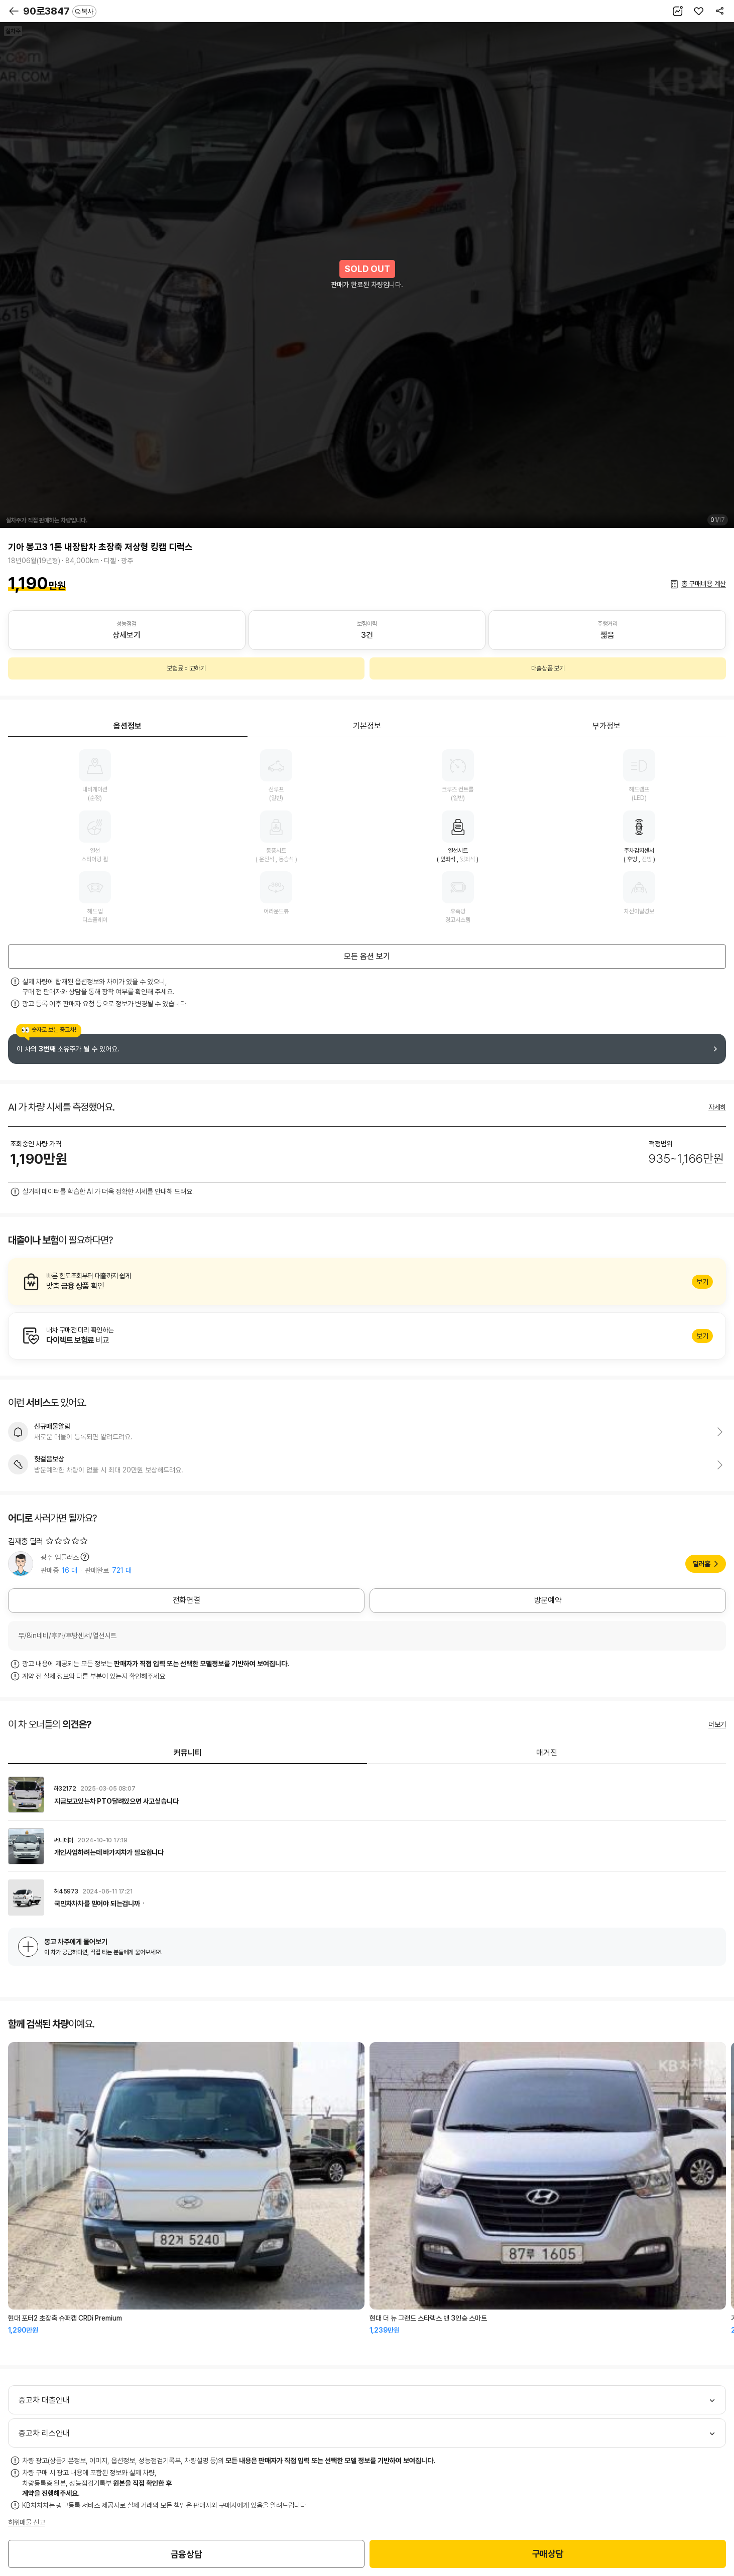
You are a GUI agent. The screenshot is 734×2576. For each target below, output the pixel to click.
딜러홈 (701, 1564)
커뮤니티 (188, 1752)
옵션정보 (127, 726)
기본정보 (367, 726)
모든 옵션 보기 (367, 956)
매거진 (546, 1752)
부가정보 (606, 726)
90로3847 (59, 11)
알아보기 (367, 1282)
